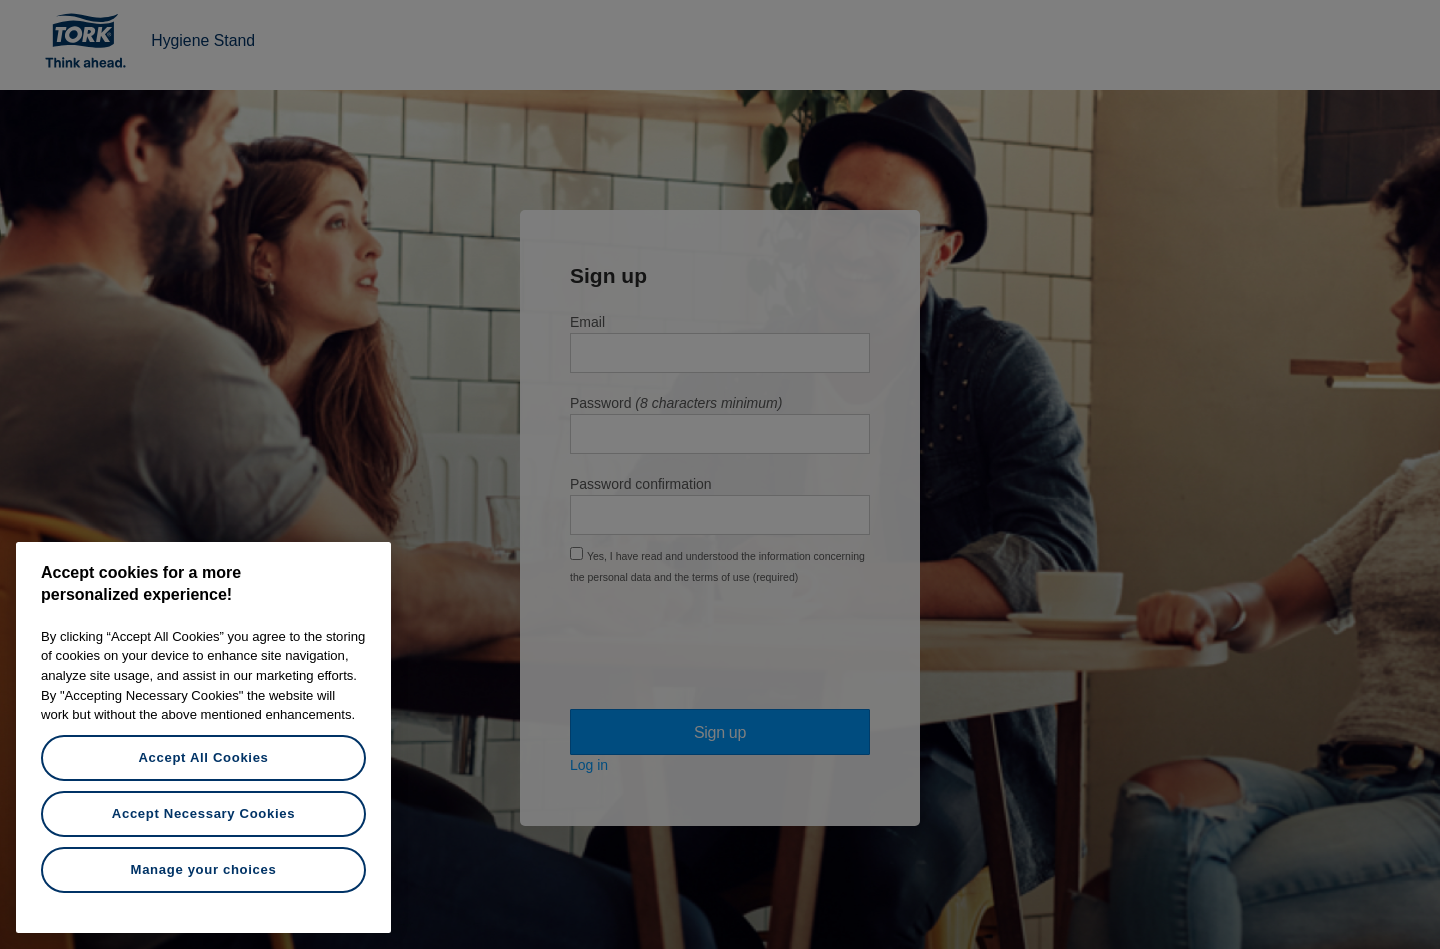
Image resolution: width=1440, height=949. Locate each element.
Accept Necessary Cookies (203, 813)
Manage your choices (204, 869)
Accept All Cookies (203, 757)
